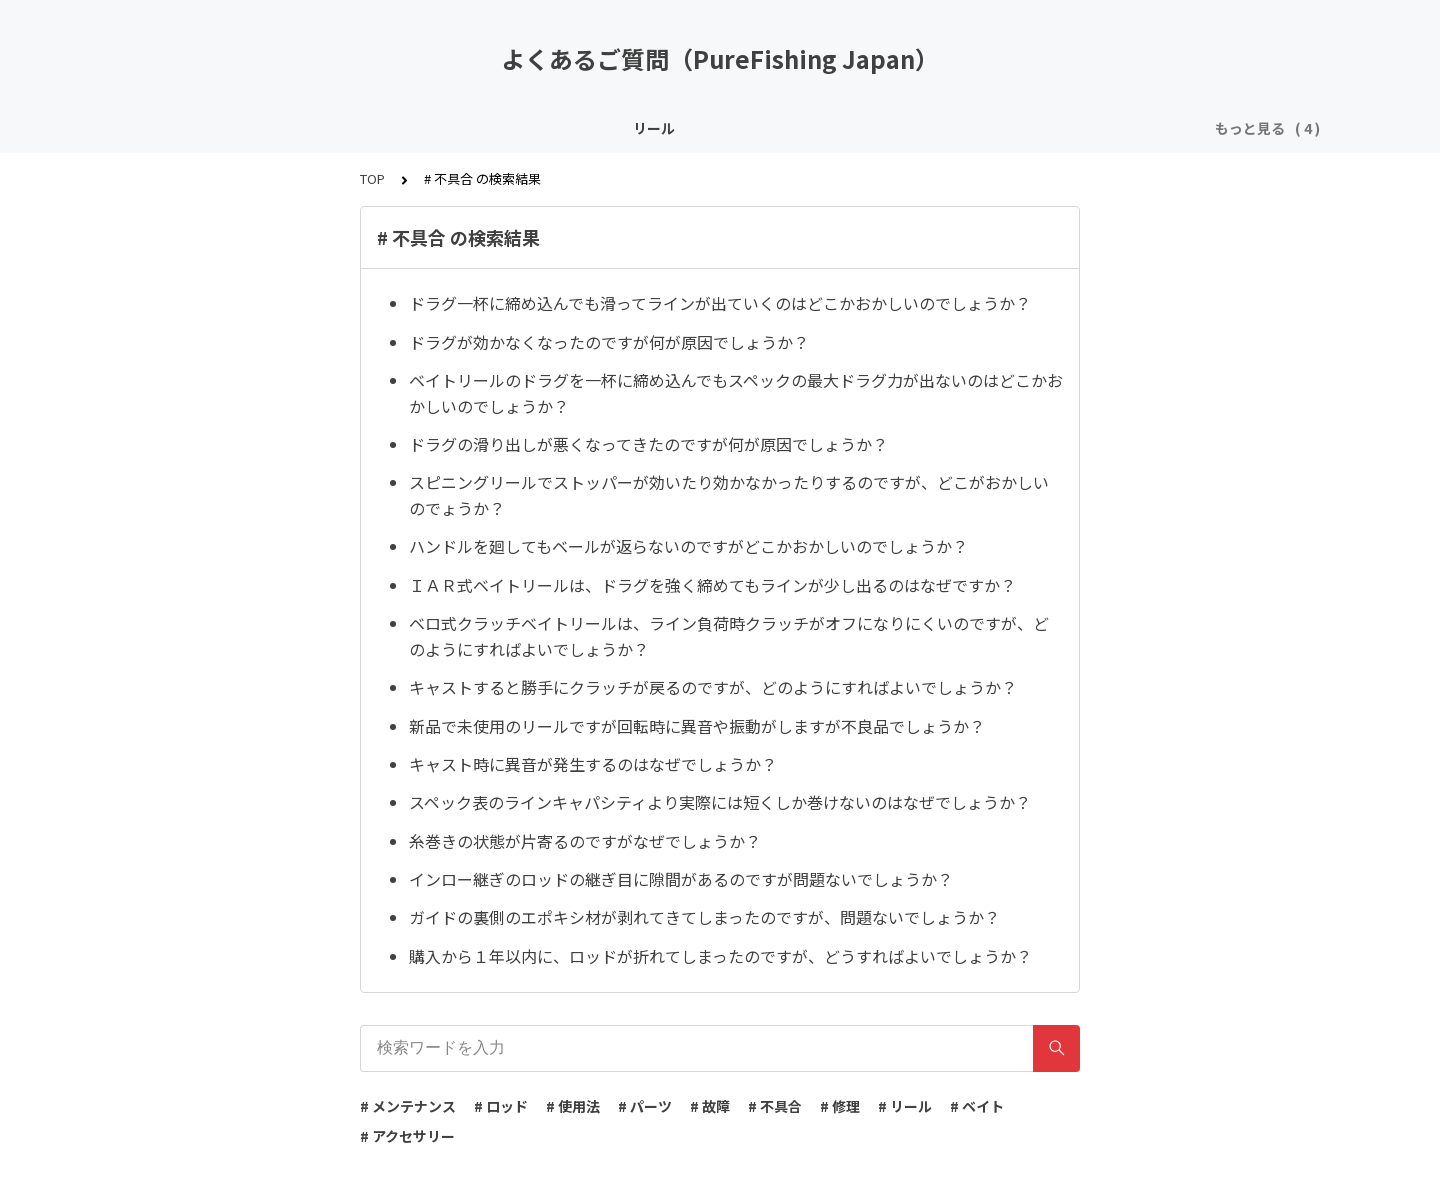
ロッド (568, 128)
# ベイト (977, 1106)
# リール (905, 1106)
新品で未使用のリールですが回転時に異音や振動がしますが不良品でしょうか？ (697, 726)
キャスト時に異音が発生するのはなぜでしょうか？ (593, 764)
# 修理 (840, 1106)
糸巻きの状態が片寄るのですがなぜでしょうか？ (585, 841)
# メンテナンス (408, 1106)
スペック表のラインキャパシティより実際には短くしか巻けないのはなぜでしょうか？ (720, 802)
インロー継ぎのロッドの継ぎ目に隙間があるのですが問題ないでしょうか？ (681, 879)
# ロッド (501, 1106)
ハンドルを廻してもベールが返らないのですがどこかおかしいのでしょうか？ (688, 546)
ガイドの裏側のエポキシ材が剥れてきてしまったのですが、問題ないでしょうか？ (704, 917)
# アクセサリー (407, 1136)
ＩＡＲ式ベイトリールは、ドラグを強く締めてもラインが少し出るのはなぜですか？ (712, 585)
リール (498, 128)
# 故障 (710, 1106)
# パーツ (645, 1106)
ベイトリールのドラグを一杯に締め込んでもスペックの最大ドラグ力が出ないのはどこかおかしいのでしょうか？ (736, 393)
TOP (372, 178)
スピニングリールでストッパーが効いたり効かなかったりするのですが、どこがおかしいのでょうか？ (729, 495)
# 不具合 (775, 1106)
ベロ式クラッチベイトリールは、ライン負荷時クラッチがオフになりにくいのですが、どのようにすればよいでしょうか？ (729, 636)
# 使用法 (573, 1106)
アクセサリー (728, 128)
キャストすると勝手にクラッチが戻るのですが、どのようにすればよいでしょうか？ (713, 687)
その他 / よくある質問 (866, 128)
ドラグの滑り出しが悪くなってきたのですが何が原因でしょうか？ (648, 444)
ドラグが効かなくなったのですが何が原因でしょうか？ (609, 342)
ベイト (638, 128)
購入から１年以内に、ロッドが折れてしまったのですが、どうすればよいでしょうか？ (720, 956)
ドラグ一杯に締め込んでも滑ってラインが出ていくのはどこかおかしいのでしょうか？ (720, 303)
